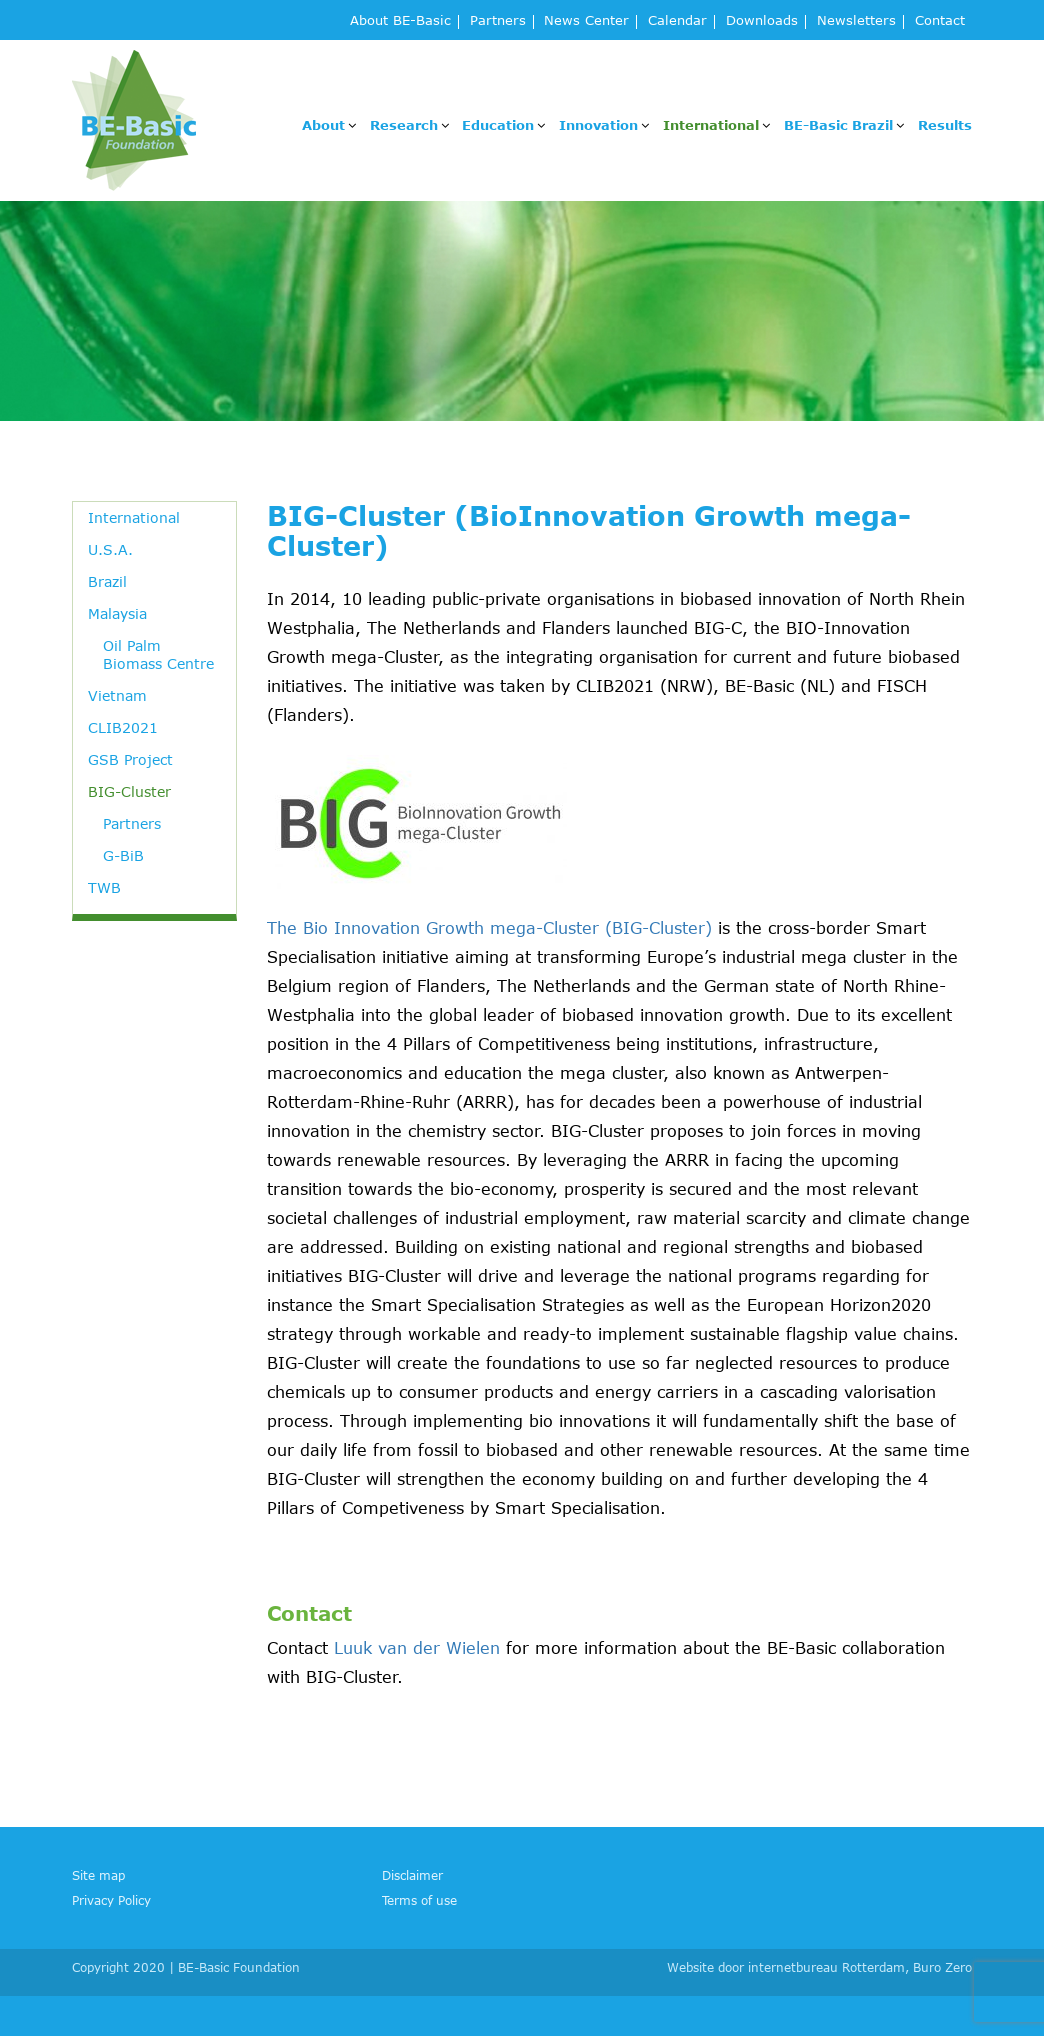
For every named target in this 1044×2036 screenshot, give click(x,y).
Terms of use (419, 1900)
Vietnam (117, 695)
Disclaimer (412, 1875)
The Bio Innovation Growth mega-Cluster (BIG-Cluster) (489, 928)
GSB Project (130, 759)
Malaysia (117, 613)
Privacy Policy (111, 1900)
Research (404, 125)
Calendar (677, 21)
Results (945, 125)
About (323, 125)
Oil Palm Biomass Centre (158, 654)
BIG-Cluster (129, 791)
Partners (498, 21)
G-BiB (123, 855)
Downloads (762, 21)
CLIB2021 (123, 727)
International (711, 125)
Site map (98, 1875)
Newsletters (856, 21)
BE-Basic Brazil (838, 125)
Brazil (107, 581)
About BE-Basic (400, 21)
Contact (940, 21)
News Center (586, 21)
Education (498, 125)
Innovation (598, 125)
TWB (104, 887)
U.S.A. (110, 549)
